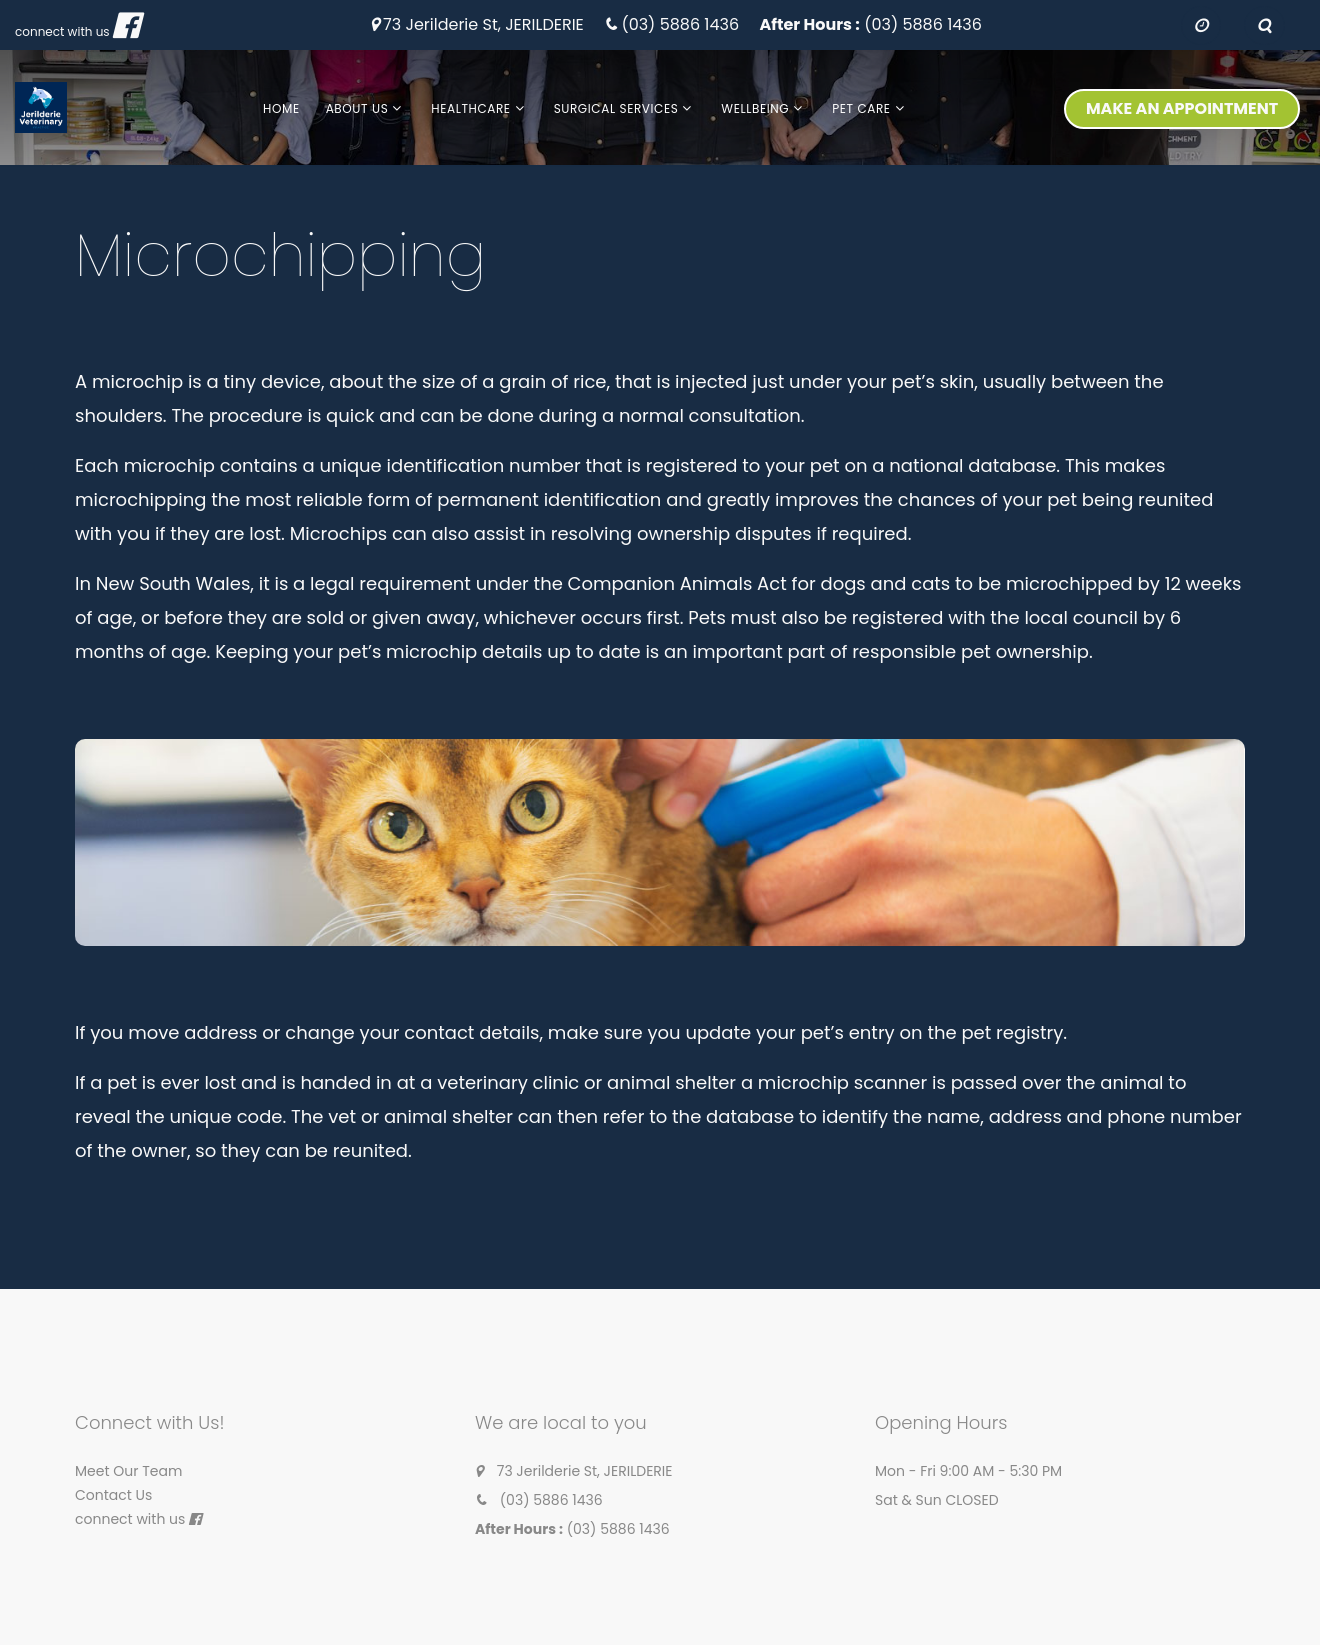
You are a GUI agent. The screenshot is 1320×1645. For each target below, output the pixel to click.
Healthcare (470, 108)
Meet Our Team (128, 1471)
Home (281, 108)
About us (357, 108)
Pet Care (861, 108)
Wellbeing (755, 108)
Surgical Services (616, 108)
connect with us (62, 31)
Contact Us (113, 1495)
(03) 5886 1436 (680, 25)
